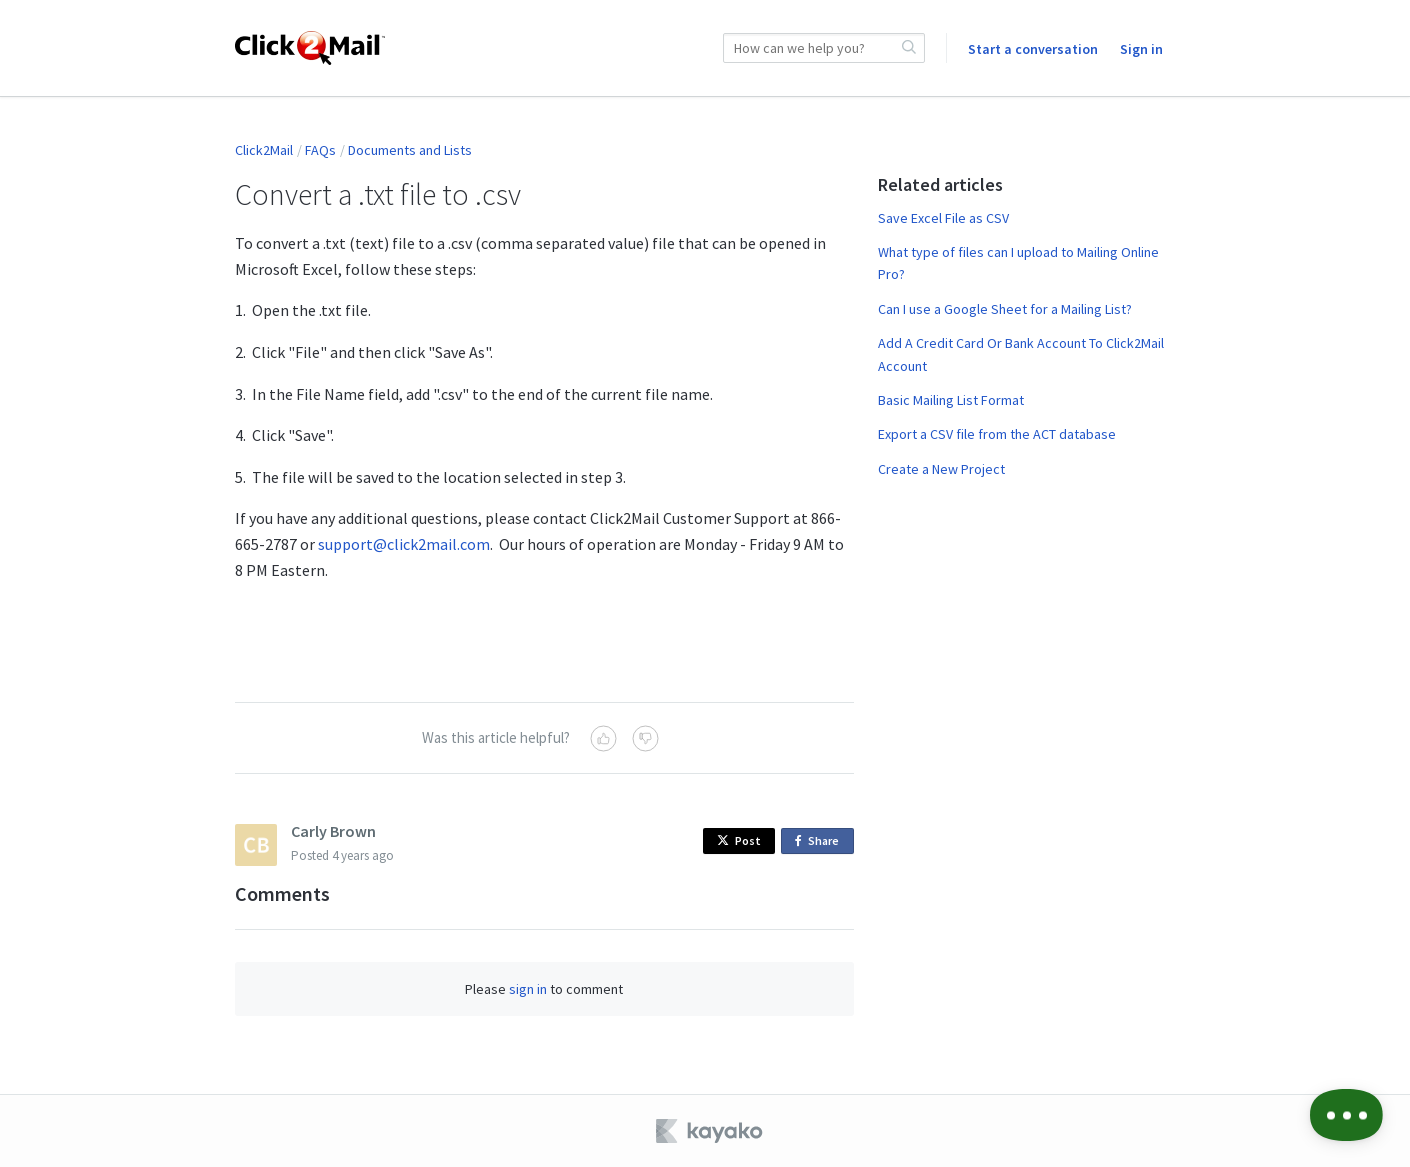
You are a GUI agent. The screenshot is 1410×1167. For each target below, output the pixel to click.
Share (820, 841)
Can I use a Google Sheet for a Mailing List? (1005, 309)
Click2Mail (264, 150)
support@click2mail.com (404, 544)
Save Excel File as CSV (943, 218)
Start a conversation (1033, 49)
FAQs (320, 150)
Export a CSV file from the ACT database (997, 434)
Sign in (1141, 49)
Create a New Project (941, 469)
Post (739, 840)
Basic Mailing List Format (951, 400)
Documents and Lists (410, 150)
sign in (528, 989)
